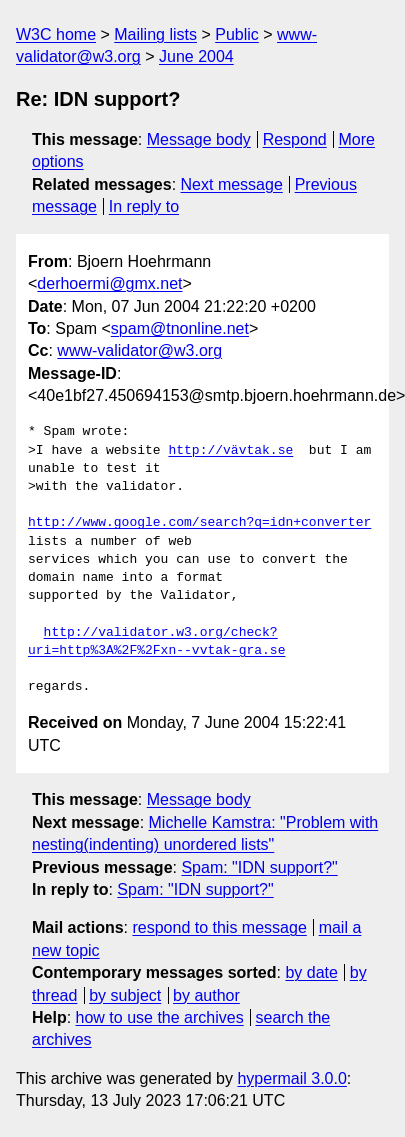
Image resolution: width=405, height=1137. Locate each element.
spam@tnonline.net (180, 328)
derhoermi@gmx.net (109, 283)
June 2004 (196, 56)
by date (311, 972)
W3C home (56, 34)
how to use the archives (160, 1017)
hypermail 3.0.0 (291, 1078)
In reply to (144, 206)
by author (206, 995)
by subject (125, 995)
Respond (295, 139)
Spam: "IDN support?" (259, 867)
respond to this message (219, 927)
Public (237, 34)
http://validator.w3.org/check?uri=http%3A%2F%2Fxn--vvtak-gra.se (156, 642)
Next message (232, 184)
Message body (199, 139)
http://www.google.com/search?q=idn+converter (199, 523)
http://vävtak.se (230, 451)
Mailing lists (155, 34)
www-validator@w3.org (139, 350)
